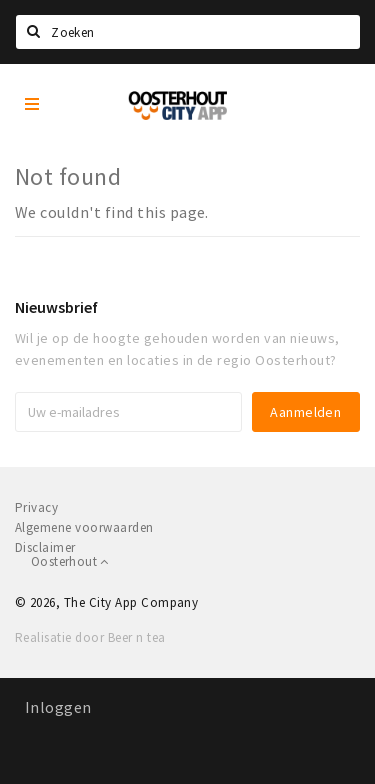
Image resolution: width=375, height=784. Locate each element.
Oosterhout (70, 561)
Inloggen (58, 707)
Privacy (36, 507)
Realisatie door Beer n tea (90, 637)
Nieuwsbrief (56, 307)
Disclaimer (45, 547)
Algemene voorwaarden (84, 527)
